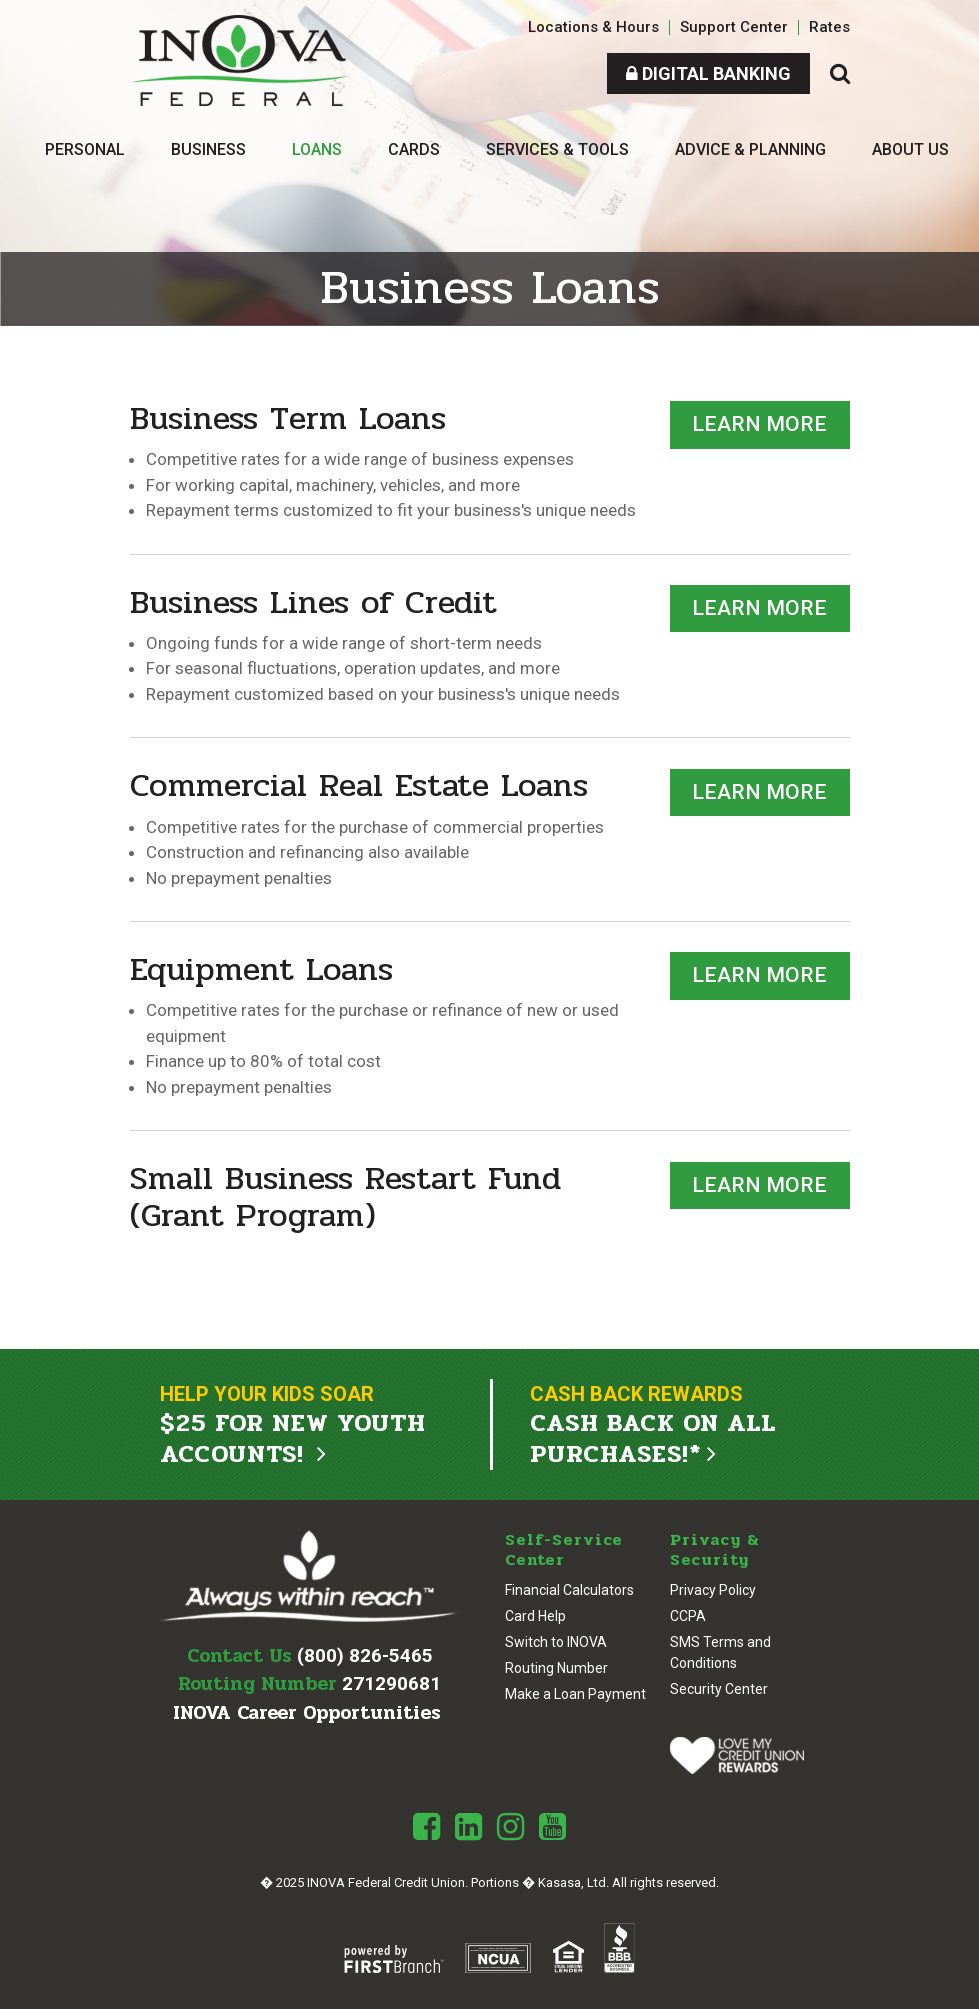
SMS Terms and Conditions (720, 1651)
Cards (414, 149)
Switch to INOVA (556, 1641)
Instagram (510, 1827)
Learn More (759, 424)
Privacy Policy (713, 1589)
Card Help (535, 1615)
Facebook (426, 1827)
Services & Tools (557, 149)
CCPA (688, 1615)
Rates (829, 27)
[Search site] (840, 73)
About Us (910, 149)
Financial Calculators (569, 1589)
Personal (85, 149)
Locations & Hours (593, 27)
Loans (317, 149)
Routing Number (556, 1667)
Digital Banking (708, 73)
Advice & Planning (750, 149)
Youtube (552, 1827)
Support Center (734, 27)
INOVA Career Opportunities (307, 1712)
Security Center (719, 1688)
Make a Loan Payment (575, 1693)
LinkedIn (468, 1827)
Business (208, 149)
